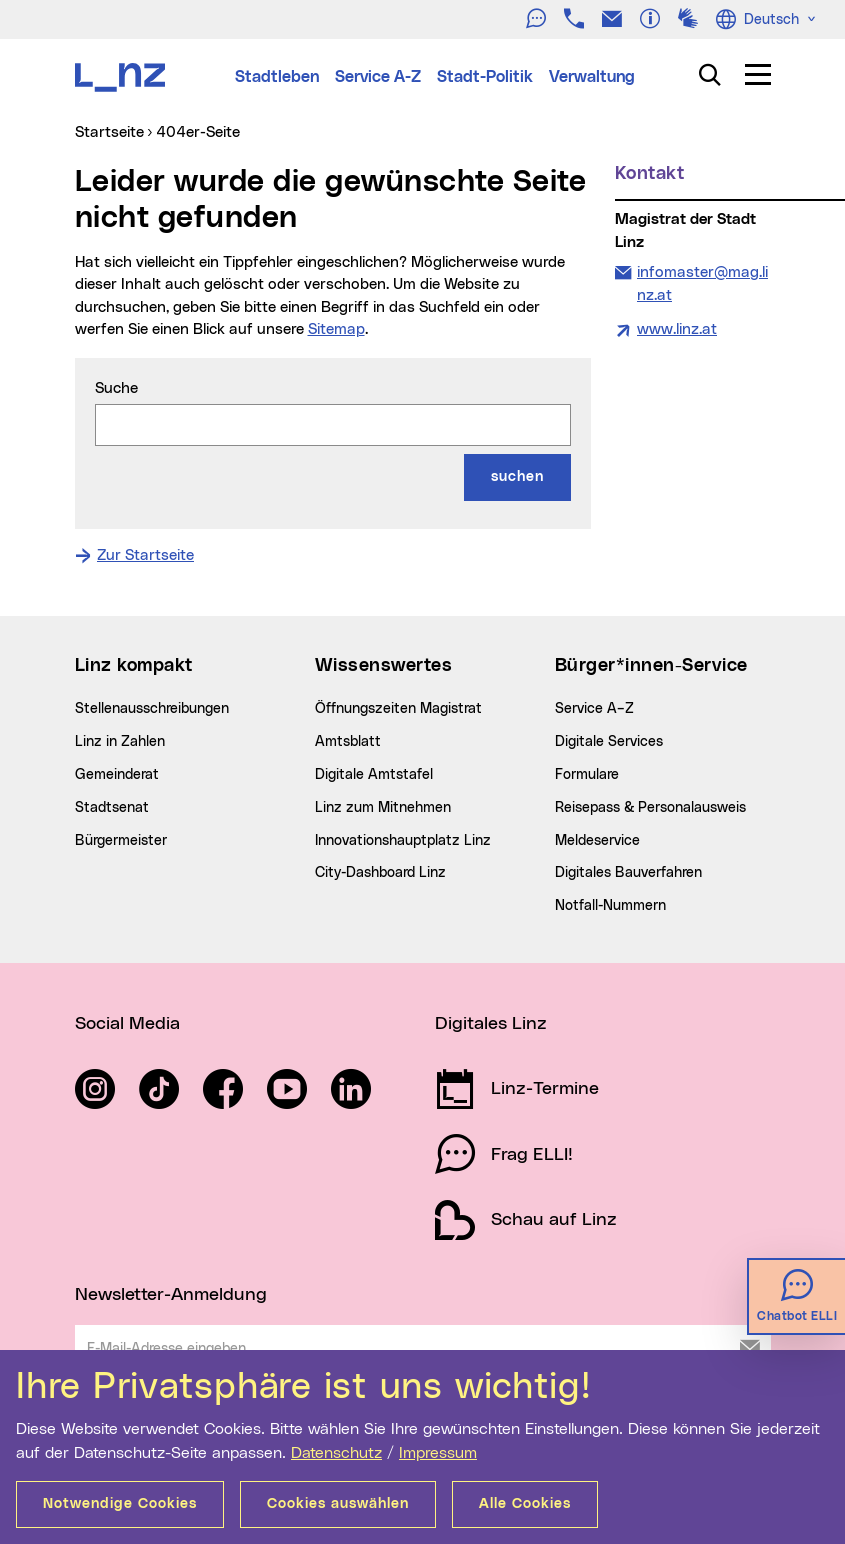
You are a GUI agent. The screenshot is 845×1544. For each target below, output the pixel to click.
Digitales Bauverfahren (628, 873)
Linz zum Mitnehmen (383, 808)
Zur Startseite (145, 555)
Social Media (127, 1024)
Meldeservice (597, 841)
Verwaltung (592, 77)
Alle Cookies (525, 1504)
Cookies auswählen (338, 1504)
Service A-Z (378, 77)
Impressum (438, 1453)
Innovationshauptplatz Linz (403, 841)
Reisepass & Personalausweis (650, 808)
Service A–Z (594, 709)
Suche (116, 388)
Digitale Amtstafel (374, 775)
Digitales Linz (491, 1024)
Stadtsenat (112, 808)
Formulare (587, 775)
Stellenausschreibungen (152, 709)
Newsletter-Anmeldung (171, 1295)
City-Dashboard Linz (380, 873)
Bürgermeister (121, 841)
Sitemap (336, 329)
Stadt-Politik (485, 77)
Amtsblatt (348, 742)
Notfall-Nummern (610, 906)
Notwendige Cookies (120, 1504)
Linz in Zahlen (120, 742)
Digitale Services (609, 742)
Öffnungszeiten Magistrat (398, 709)
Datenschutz (336, 1453)
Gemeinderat (117, 775)
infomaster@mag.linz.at (702, 282)
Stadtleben (277, 77)
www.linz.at (677, 329)
